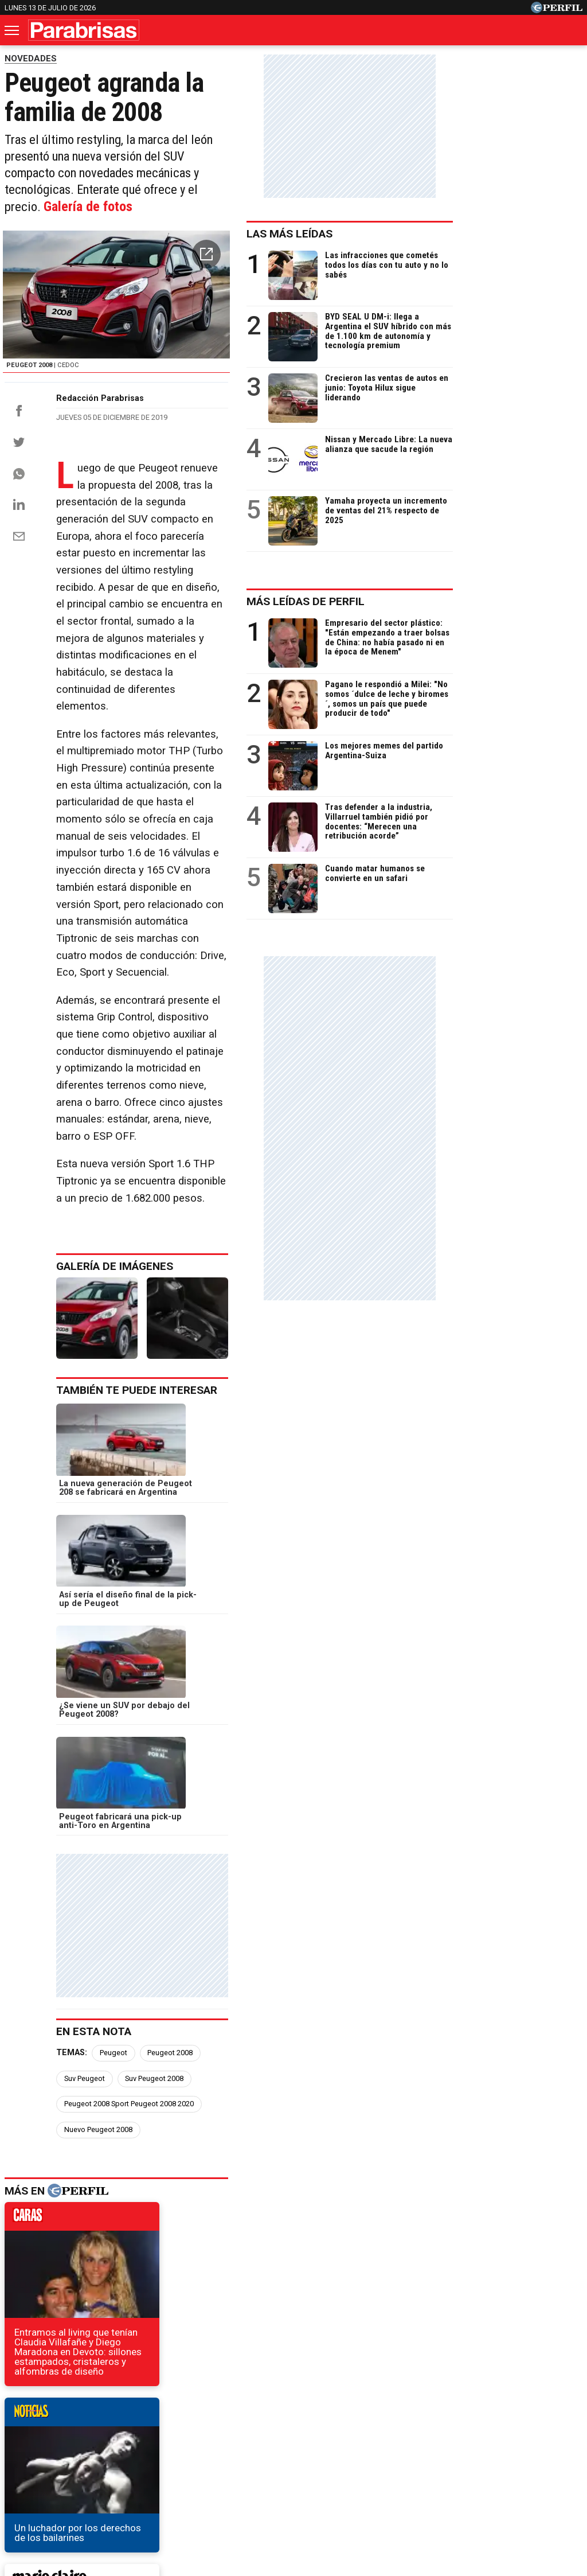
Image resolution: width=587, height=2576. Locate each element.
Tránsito (493, 2478)
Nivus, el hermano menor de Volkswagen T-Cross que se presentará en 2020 (179, 2245)
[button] (334, 239)
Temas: (80, 1619)
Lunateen (522, 2437)
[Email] (19, 600)
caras (89, 1734)
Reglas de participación (418, 2478)
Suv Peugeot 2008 (313, 1619)
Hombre (240, 2437)
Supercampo (356, 2437)
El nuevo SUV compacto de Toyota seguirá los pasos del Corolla (152, 2204)
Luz (445, 2437)
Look (410, 2437)
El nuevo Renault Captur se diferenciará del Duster (123, 2224)
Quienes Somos (173, 2478)
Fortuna (191, 2437)
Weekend (293, 2437)
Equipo (346, 2478)
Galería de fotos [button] (304, 188)
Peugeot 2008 (179, 1619)
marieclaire (89, 1940)
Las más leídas (419, 233)
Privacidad (300, 2478)
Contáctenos (242, 2478)
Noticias (74, 2437)
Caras (28, 2437)
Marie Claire (133, 2437)
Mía (478, 2437)
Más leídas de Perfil (435, 601)
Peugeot (122, 1619)
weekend (273, 1940)
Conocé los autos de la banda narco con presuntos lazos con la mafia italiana (180, 2266)
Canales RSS (104, 2478)
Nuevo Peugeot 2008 (257, 1644)
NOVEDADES (31, 58)
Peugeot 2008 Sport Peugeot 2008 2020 (138, 1644)
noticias (273, 1734)
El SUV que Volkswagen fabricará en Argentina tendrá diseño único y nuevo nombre (176, 2178)
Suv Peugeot (242, 1619)
